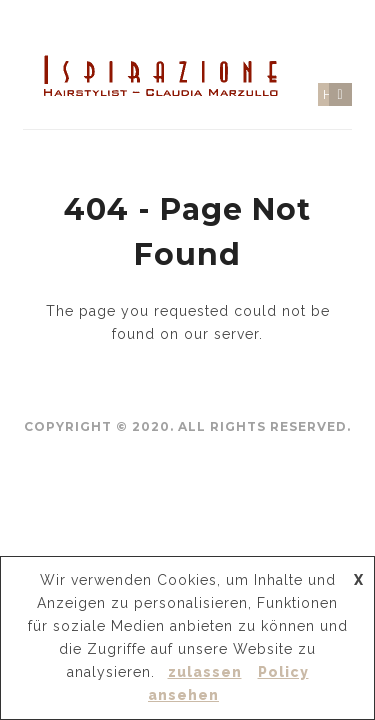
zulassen (205, 672)
